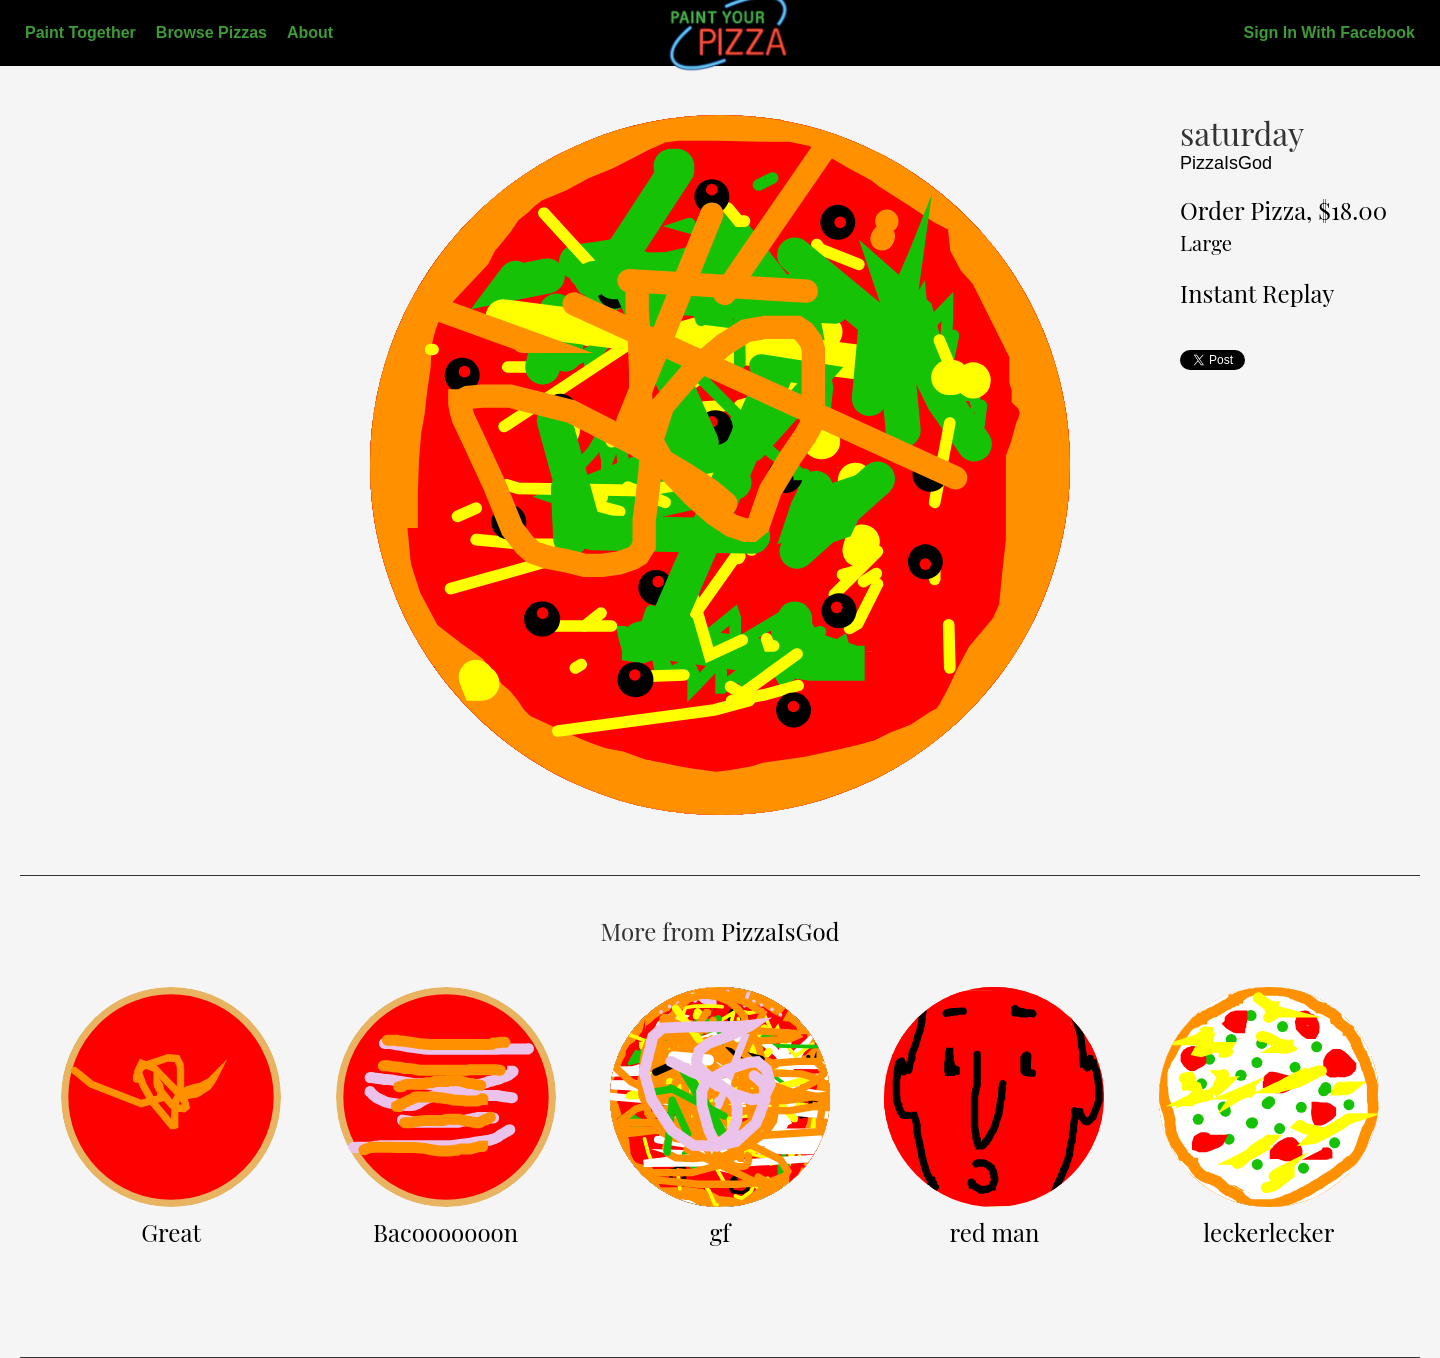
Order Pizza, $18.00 (1283, 225)
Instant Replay (1257, 293)
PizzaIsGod (1226, 163)
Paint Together (80, 32)
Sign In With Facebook (1329, 32)
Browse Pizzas (211, 32)
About (310, 32)
